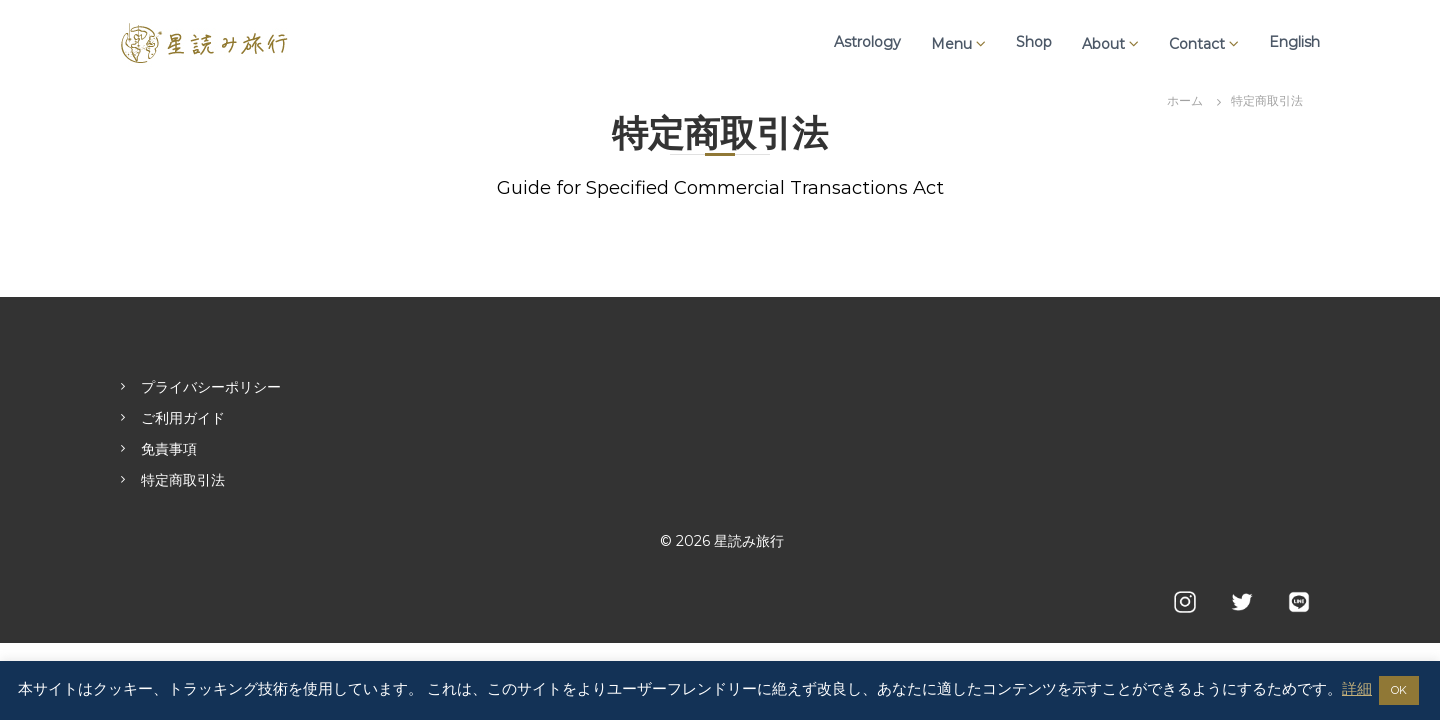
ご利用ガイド (183, 418)
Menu (951, 44)
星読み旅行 (749, 541)
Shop (1034, 42)
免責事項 (169, 449)
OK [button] (1399, 690)
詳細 (1357, 688)
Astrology (867, 42)
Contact (1197, 44)
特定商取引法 (183, 480)
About (1103, 44)
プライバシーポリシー (211, 387)
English (1294, 42)
